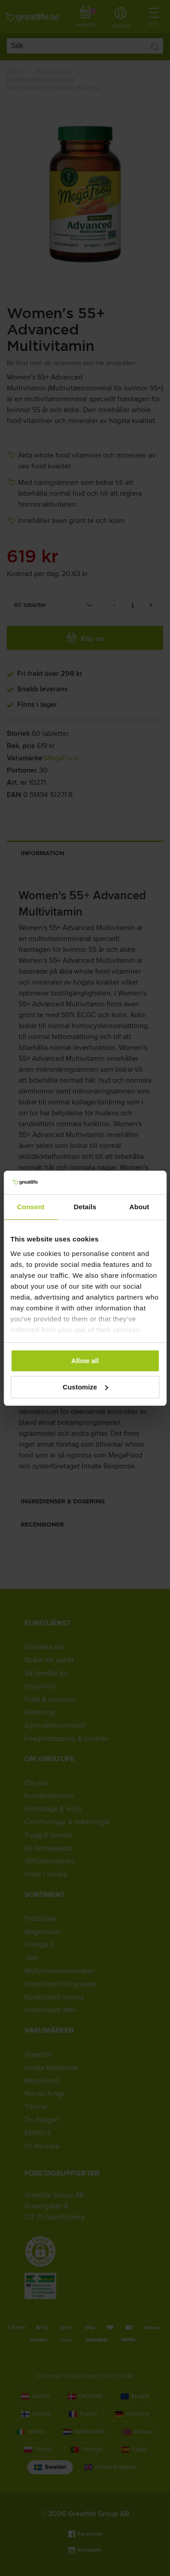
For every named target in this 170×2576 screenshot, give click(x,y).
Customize (85, 1387)
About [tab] (139, 1207)
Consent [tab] (30, 1207)
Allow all (85, 1360)
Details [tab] (85, 1207)
